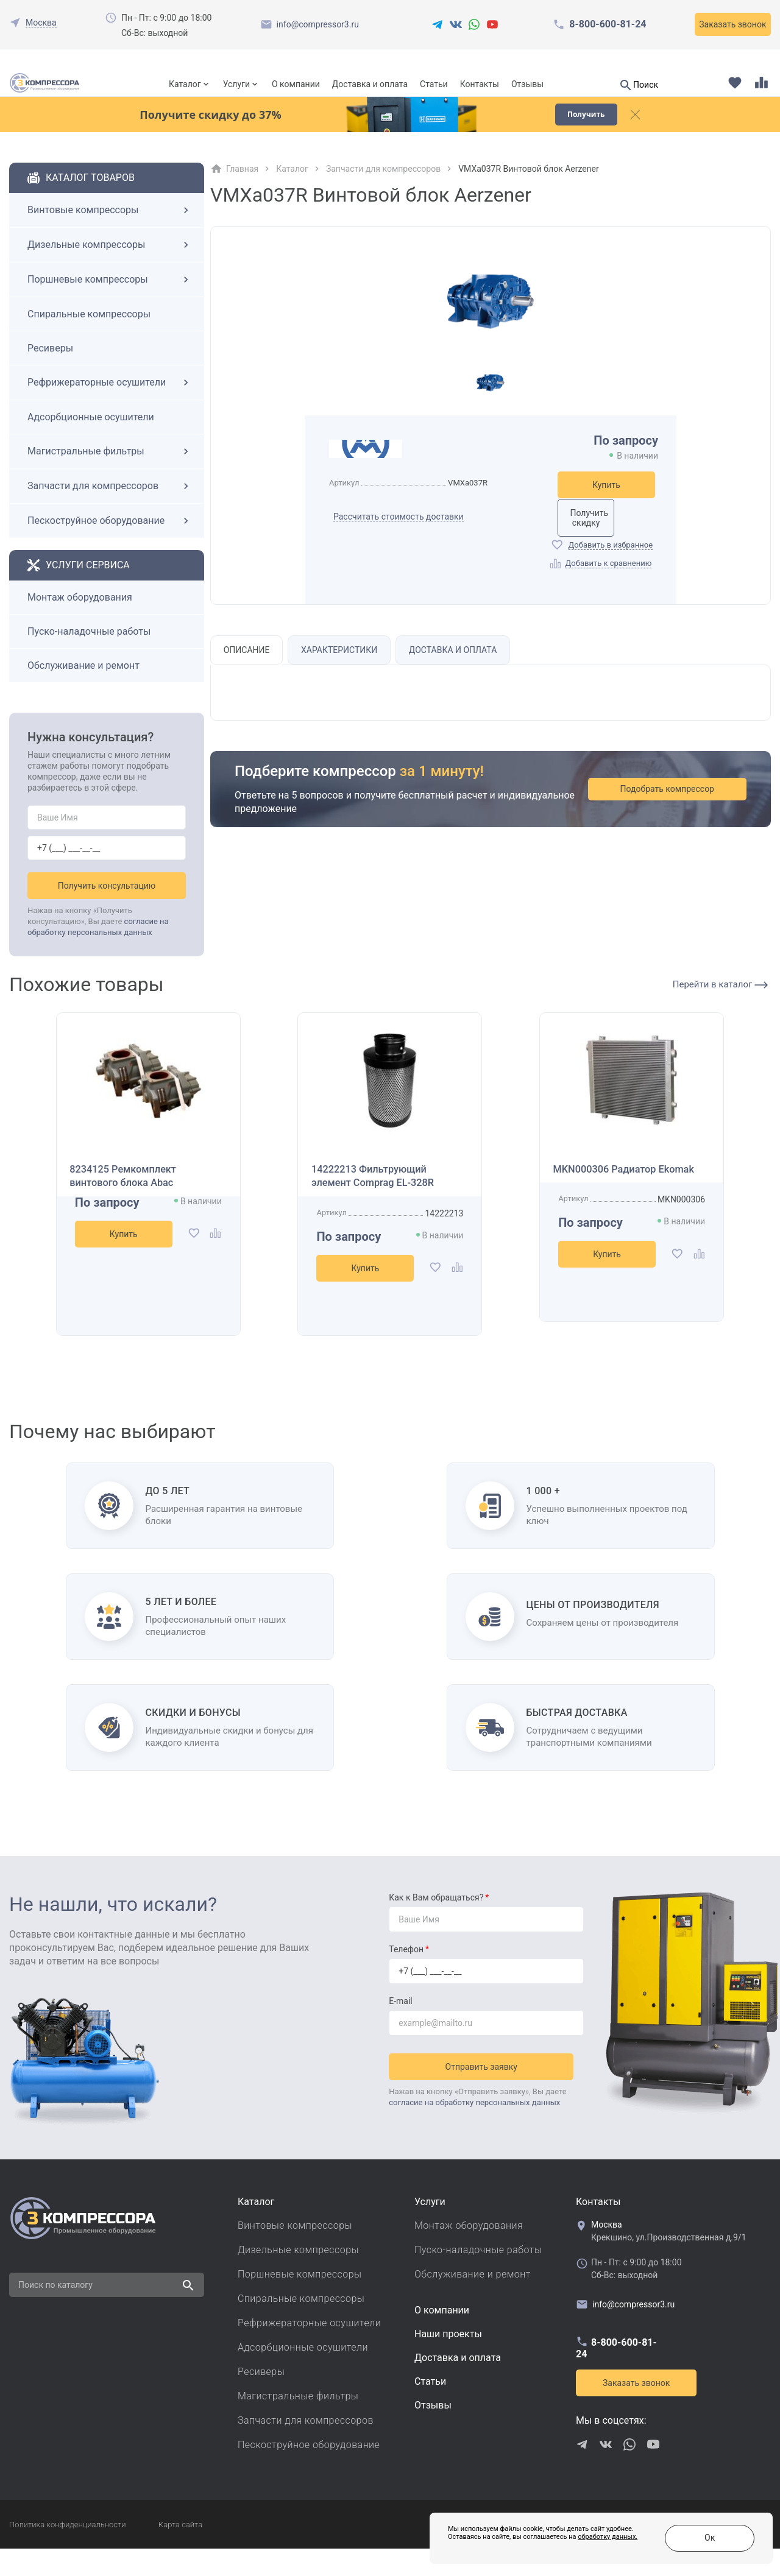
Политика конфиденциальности (67, 2552)
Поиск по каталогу (55, 2312)
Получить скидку (606, 540)
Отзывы (527, 84)
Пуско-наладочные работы (89, 652)
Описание (249, 677)
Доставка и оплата (370, 84)
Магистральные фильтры (109, 473)
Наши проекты (448, 2361)
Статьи (434, 84)
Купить (606, 506)
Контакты (479, 84)
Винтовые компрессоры (109, 231)
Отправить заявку (486, 2089)
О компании (296, 84)
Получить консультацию (107, 907)
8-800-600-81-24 (607, 24)
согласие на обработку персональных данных (474, 2125)
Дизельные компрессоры (109, 266)
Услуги (236, 84)
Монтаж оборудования (79, 618)
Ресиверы (50, 369)
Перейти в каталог (720, 1005)
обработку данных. (543, 2545)
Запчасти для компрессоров (109, 507)
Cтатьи (430, 2409)
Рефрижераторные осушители (109, 404)
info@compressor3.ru (318, 24)
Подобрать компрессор (681, 817)
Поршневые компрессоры (109, 301)
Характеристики (345, 677)
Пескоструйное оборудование (109, 542)
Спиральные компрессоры (89, 335)
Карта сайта (180, 2552)
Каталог (185, 84)
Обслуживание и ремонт (83, 687)
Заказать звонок (732, 24)
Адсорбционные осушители (90, 438)
